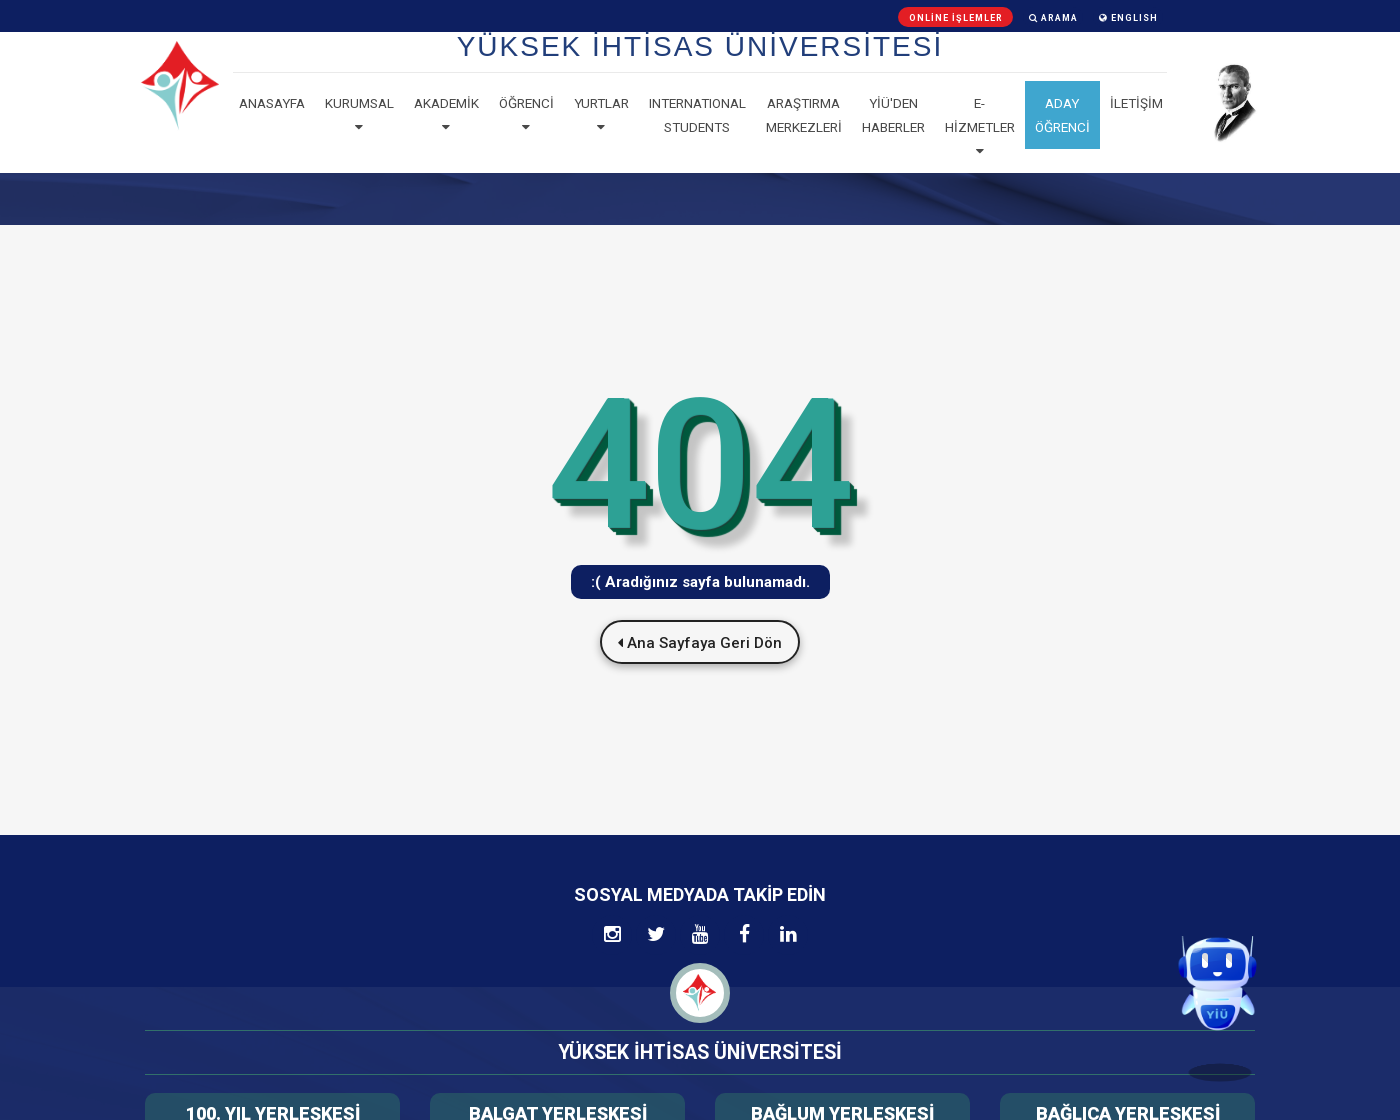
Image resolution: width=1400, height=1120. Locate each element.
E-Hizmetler (980, 127)
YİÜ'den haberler (893, 115)
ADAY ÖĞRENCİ (1062, 115)
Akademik (446, 115)
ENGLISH (1128, 18)
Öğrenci (526, 115)
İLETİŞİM (1136, 103)
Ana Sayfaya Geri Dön (700, 643)
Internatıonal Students (697, 115)
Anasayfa (272, 103)
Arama (1053, 18)
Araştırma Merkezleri (804, 115)
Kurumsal (359, 115)
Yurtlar (601, 115)
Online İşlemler (956, 18)
